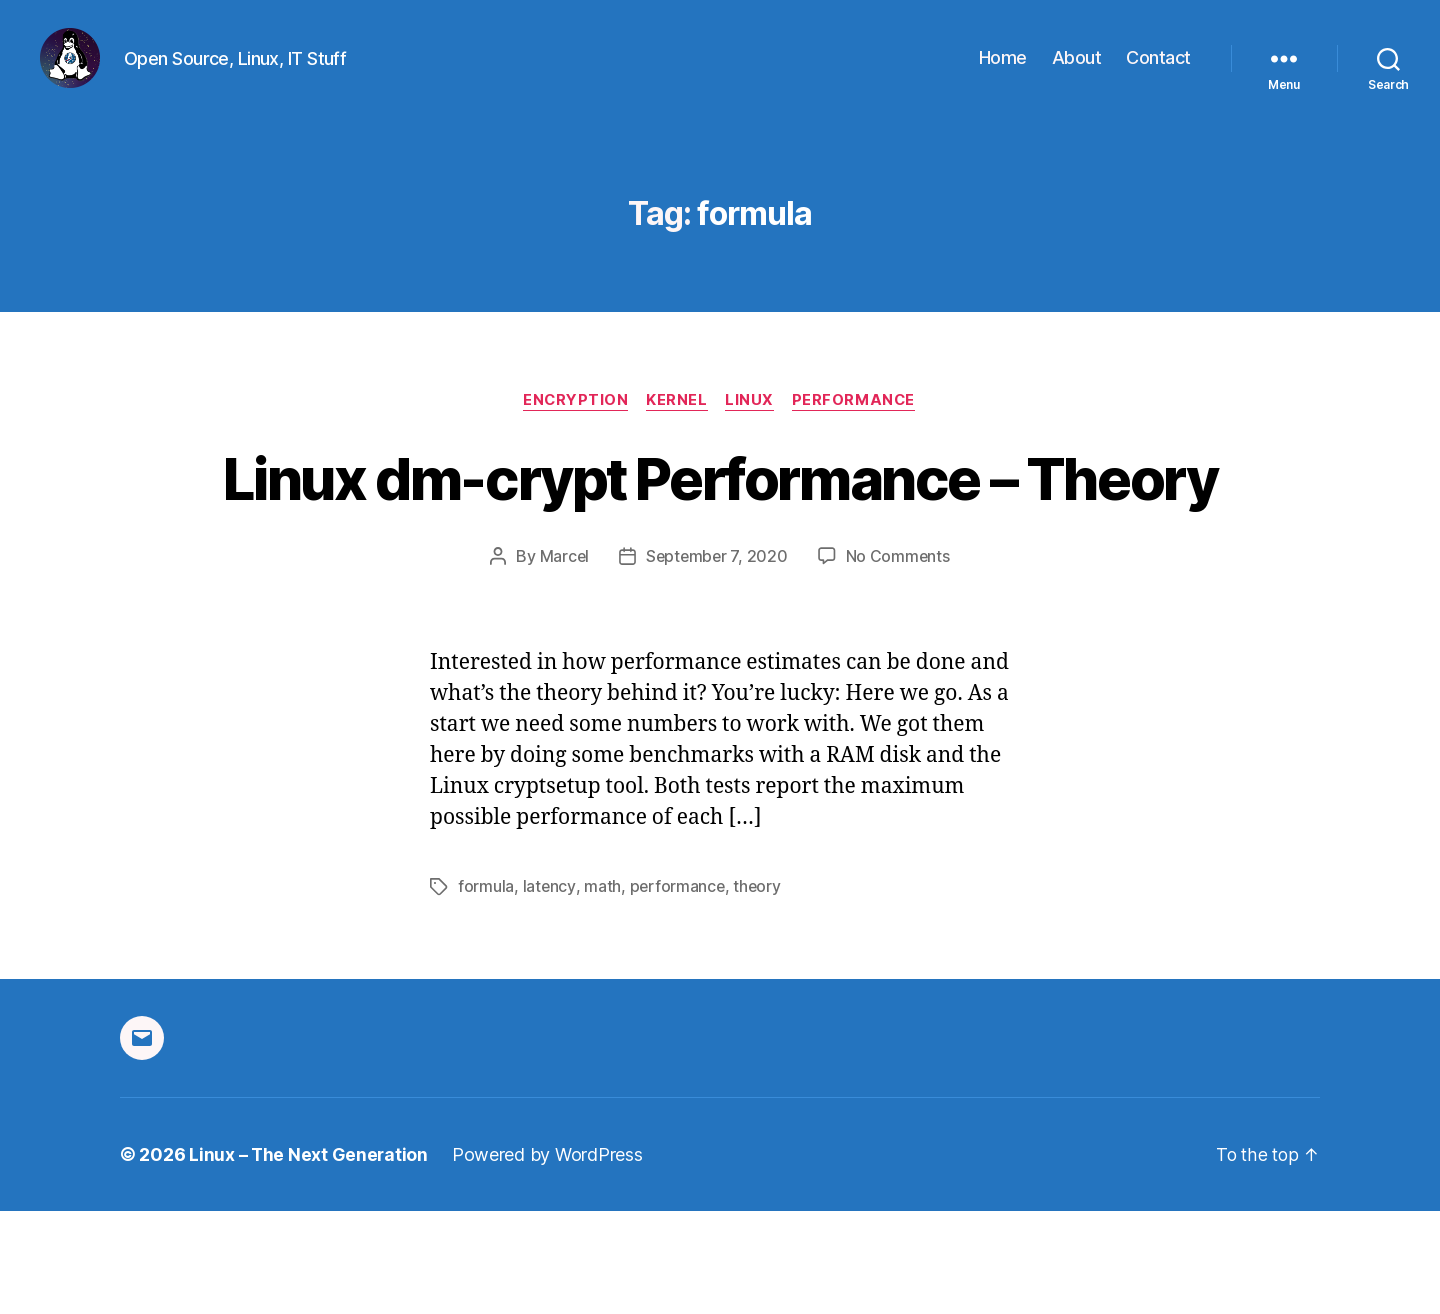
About (1077, 72)
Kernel (676, 431)
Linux (752, 431)
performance (678, 990)
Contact (1158, 72)
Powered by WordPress (549, 1257)
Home (1003, 72)
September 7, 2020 (717, 660)
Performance (858, 431)
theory (759, 990)
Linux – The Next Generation (309, 1257)
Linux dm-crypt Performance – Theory (720, 544)
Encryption (573, 431)
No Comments (899, 660)
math (602, 990)
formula (486, 990)
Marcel (562, 660)
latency (549, 990)
